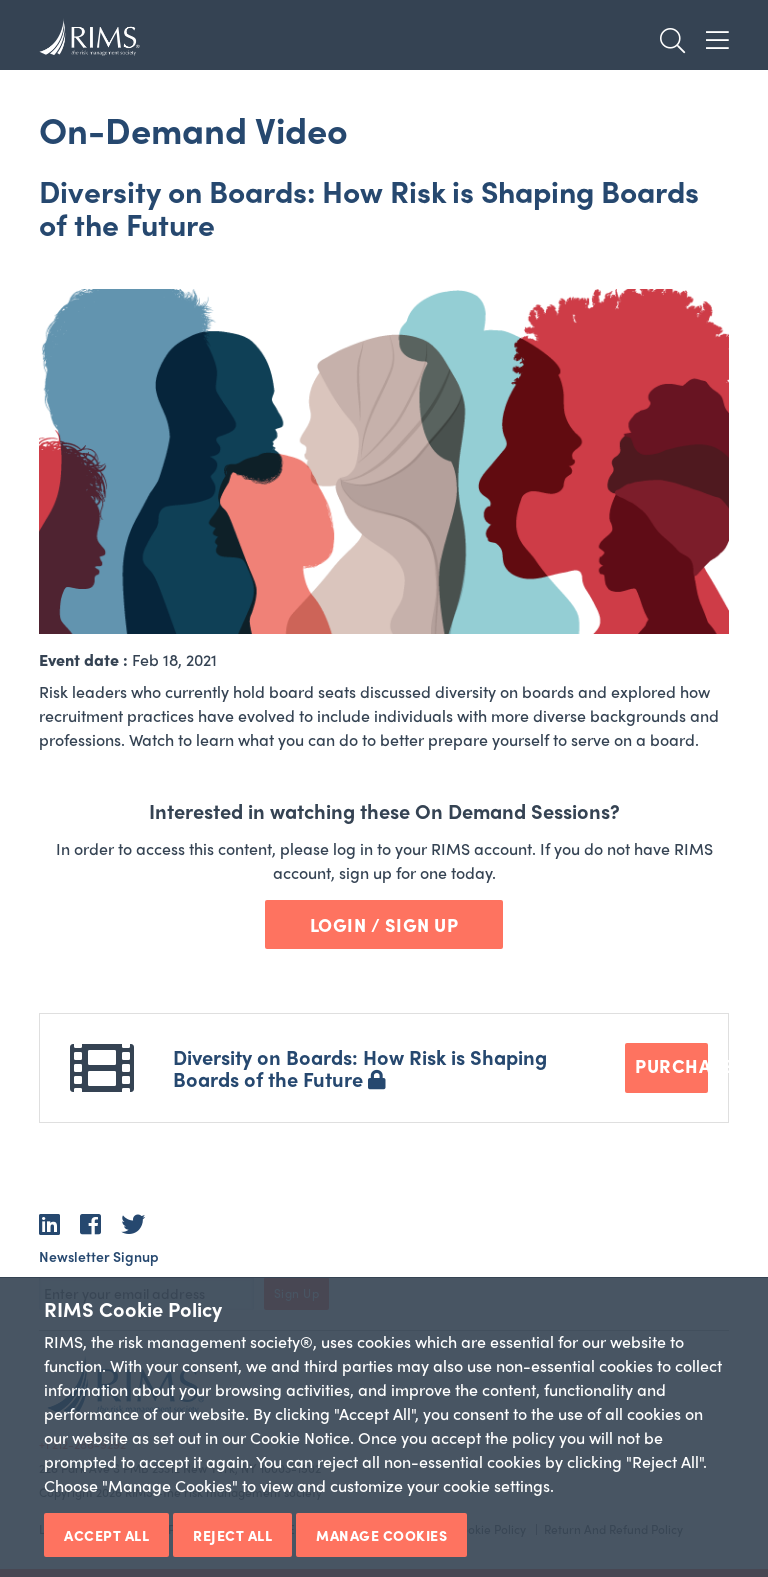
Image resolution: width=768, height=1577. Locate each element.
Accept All (106, 1535)
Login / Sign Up (384, 924)
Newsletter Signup (99, 1256)
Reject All (232, 1535)
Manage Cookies (381, 1535)
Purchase (671, 1065)
